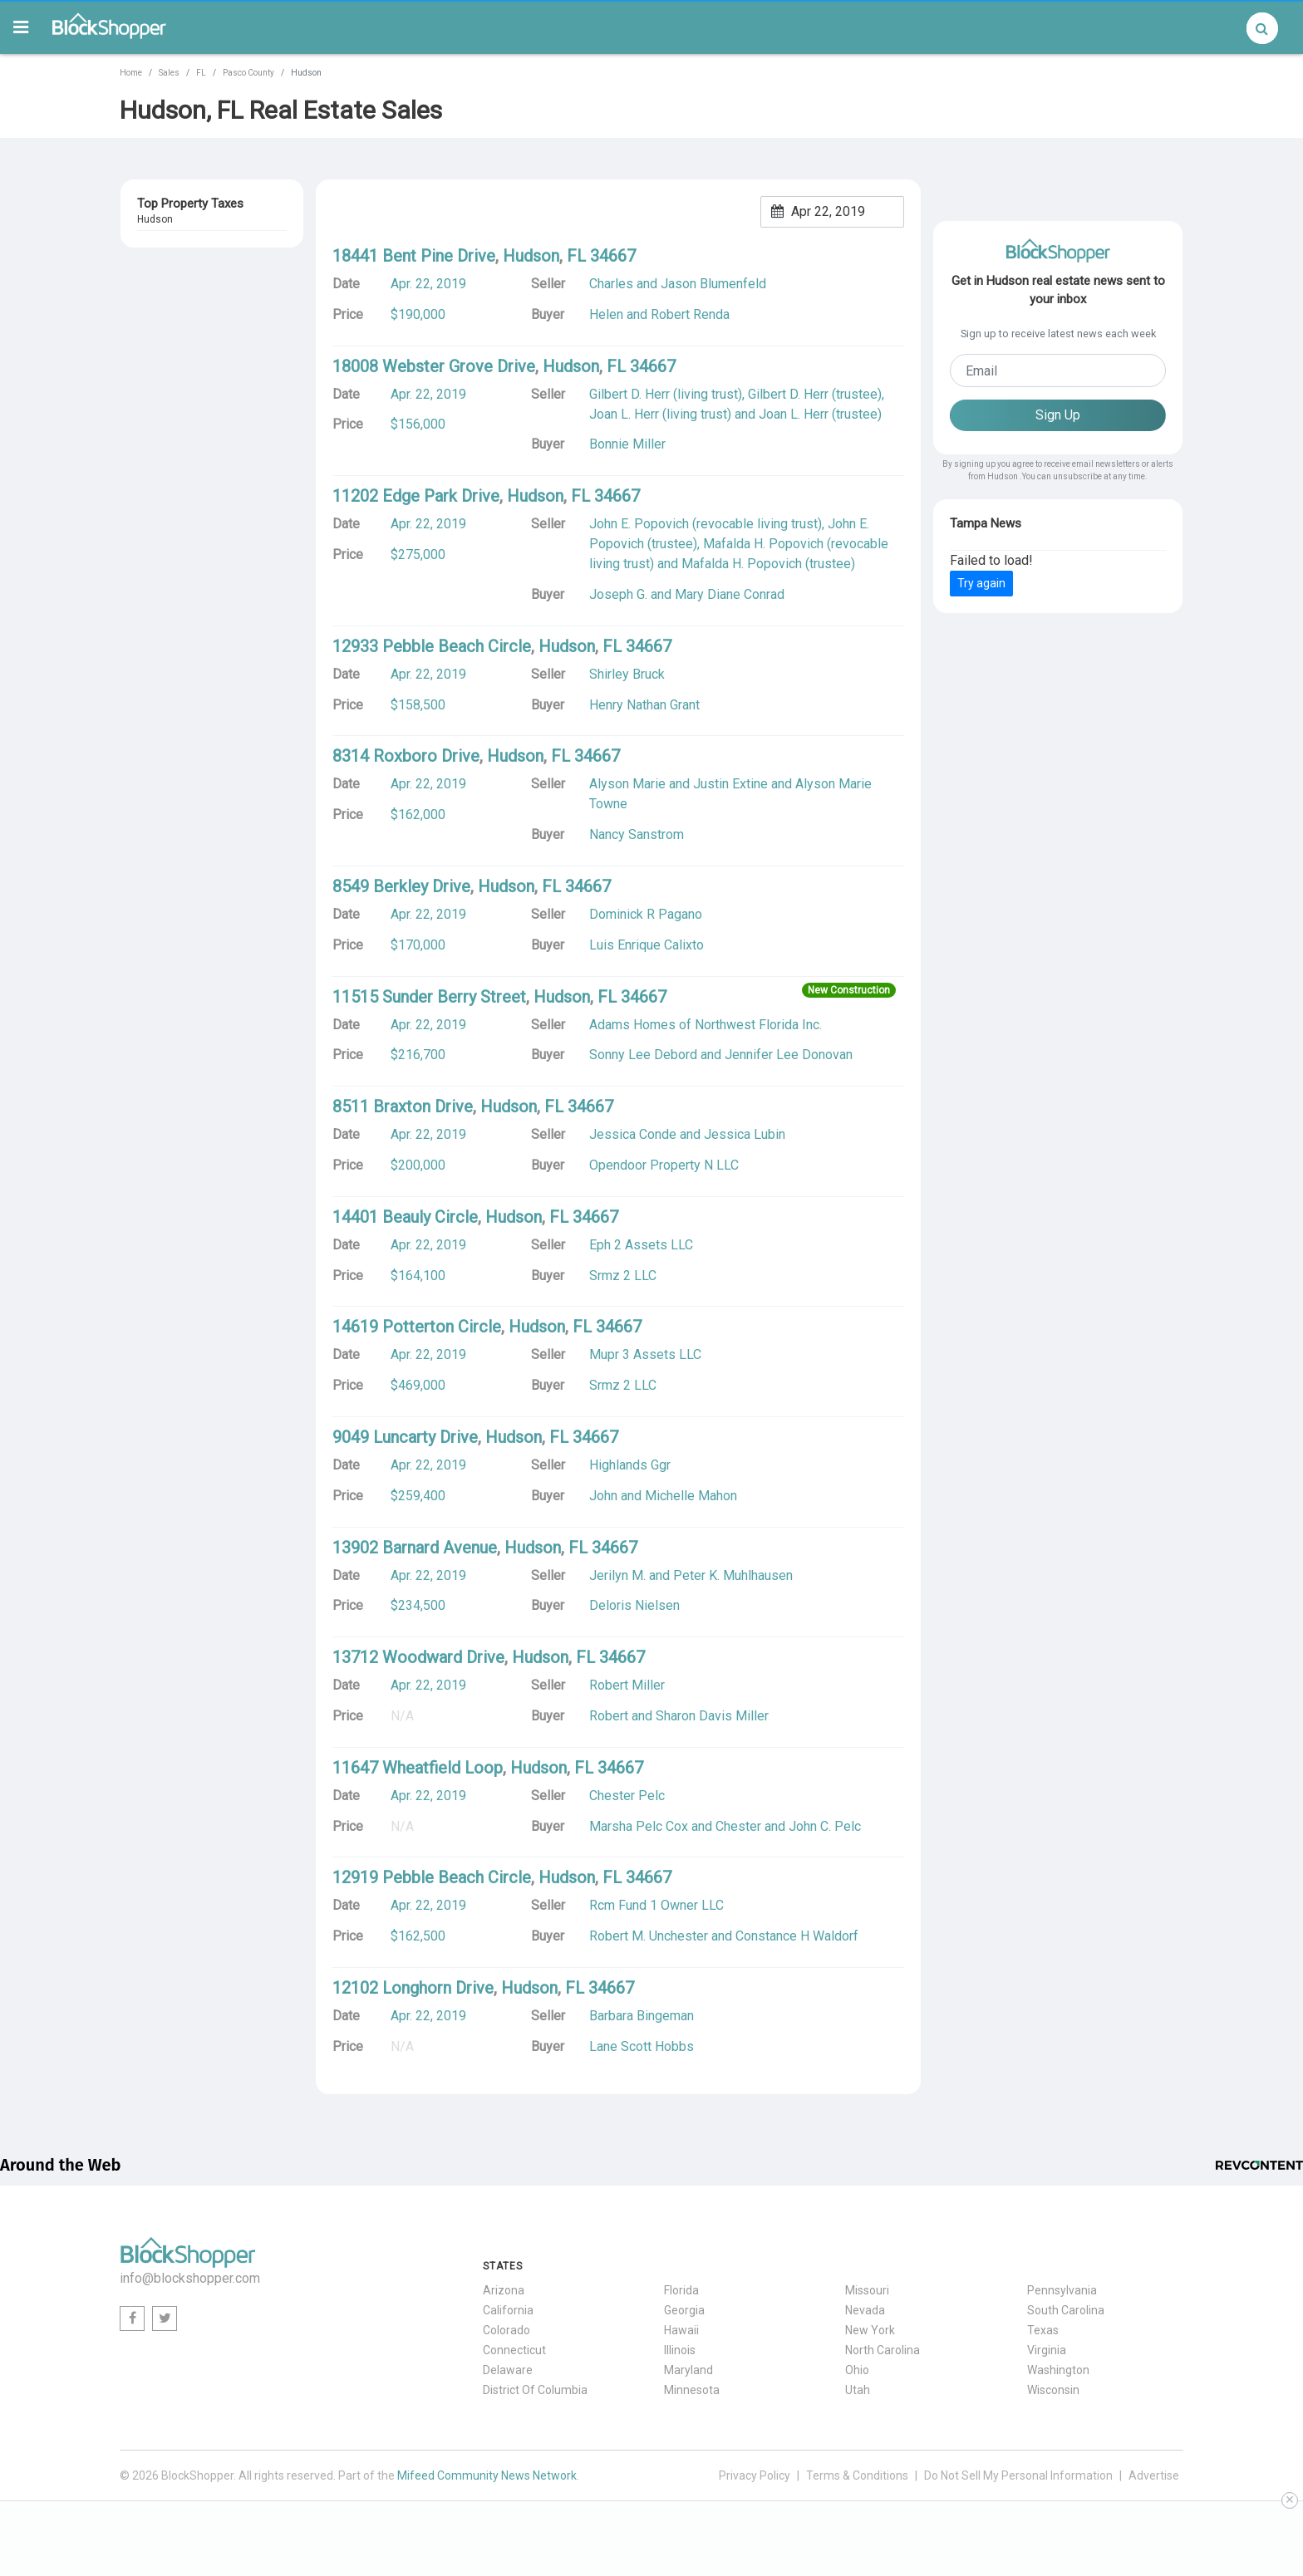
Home (131, 72)
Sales (169, 72)
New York (870, 2330)
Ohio (857, 2370)
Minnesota (692, 2390)
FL (201, 72)
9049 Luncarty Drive (405, 1437)
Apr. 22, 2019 (428, 284)
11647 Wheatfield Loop (417, 1768)
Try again (981, 583)
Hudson (156, 267)
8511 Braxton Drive (402, 1106)
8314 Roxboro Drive (405, 756)
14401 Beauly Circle (405, 1217)
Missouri (867, 2290)
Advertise (1153, 2475)
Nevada (865, 2310)
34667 (209, 267)
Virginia (1046, 2350)
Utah (857, 2390)
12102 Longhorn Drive (413, 1988)
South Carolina (1065, 2310)
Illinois (680, 2350)
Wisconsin (1053, 2390)
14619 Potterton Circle (416, 1327)
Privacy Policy (754, 2475)
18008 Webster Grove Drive (433, 366)
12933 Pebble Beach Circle (431, 646)
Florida (681, 2290)
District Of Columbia (535, 2390)
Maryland (688, 2370)
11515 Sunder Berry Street (429, 997)
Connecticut (514, 2350)
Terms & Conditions (857, 2475)
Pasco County (248, 72)
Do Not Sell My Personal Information (1018, 2475)
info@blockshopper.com (190, 2278)
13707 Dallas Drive (185, 247)
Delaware (508, 2370)
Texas (1043, 2330)
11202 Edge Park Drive (415, 496)
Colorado (506, 2330)
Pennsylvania (1062, 2290)
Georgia (684, 2310)
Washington (1058, 2370)
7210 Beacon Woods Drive (205, 319)
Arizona (503, 2290)
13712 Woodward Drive (418, 1657)
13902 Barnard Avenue (414, 1548)
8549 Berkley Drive (401, 886)
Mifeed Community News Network (487, 2475)
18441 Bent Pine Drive (413, 256)
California (508, 2310)
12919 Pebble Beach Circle (431, 1877)
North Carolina (882, 2350)
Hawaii (681, 2330)
